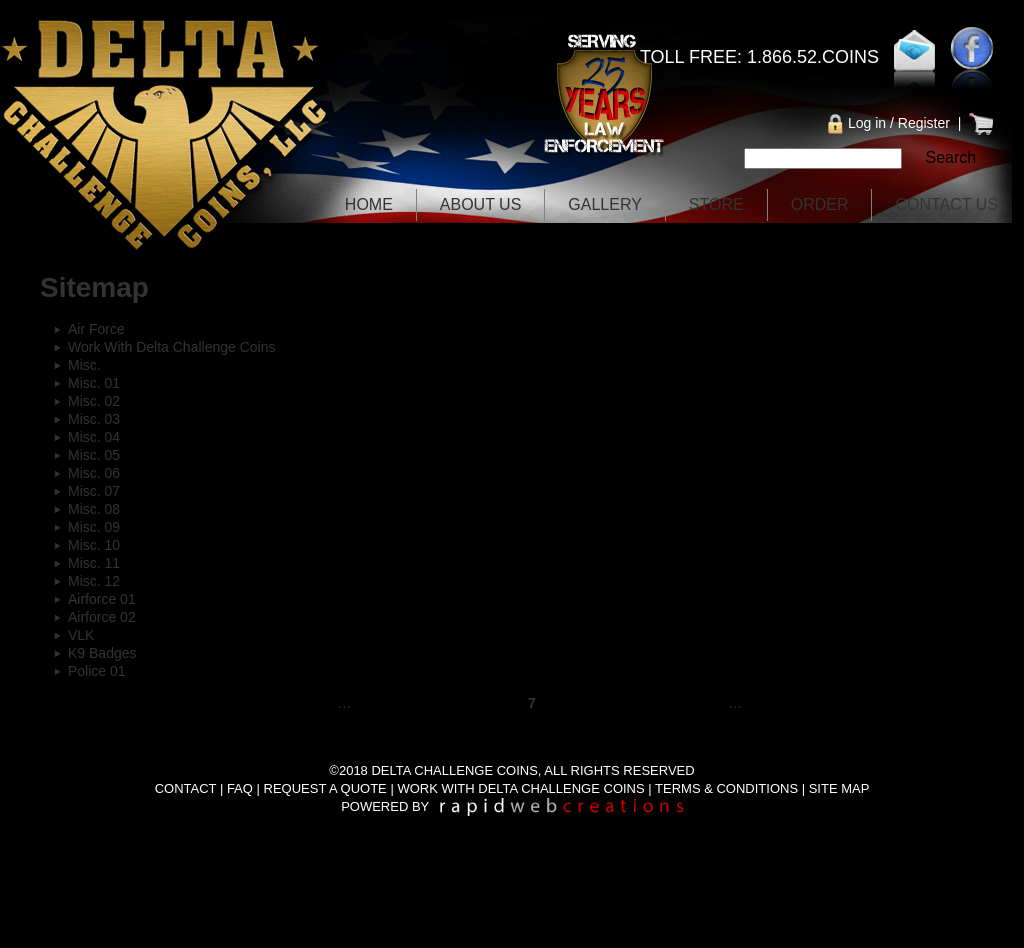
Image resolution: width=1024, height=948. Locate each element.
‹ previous (281, 703)
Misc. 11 (94, 563)
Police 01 (97, 671)
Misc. (84, 365)
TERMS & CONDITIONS (726, 788)
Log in (867, 123)
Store (716, 204)
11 (695, 703)
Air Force (96, 329)
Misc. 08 (94, 509)
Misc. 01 (94, 383)
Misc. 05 (94, 455)
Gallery (605, 204)
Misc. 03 (94, 419)
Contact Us (946, 204)
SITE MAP (839, 788)
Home (369, 204)
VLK (81, 635)
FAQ (240, 788)
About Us (481, 204)
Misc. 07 (94, 491)
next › (784, 703)
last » (850, 703)
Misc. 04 (94, 437)
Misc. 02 (94, 401)
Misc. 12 (94, 581)
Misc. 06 (94, 473)
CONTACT (186, 788)
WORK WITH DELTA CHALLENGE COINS (520, 788)
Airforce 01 (102, 599)
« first (202, 703)
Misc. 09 (94, 527)
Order (820, 204)
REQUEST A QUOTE (325, 788)
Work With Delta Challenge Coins (172, 347)
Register (924, 123)
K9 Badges (102, 653)
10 (648, 703)
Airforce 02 (102, 617)
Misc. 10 (94, 545)
